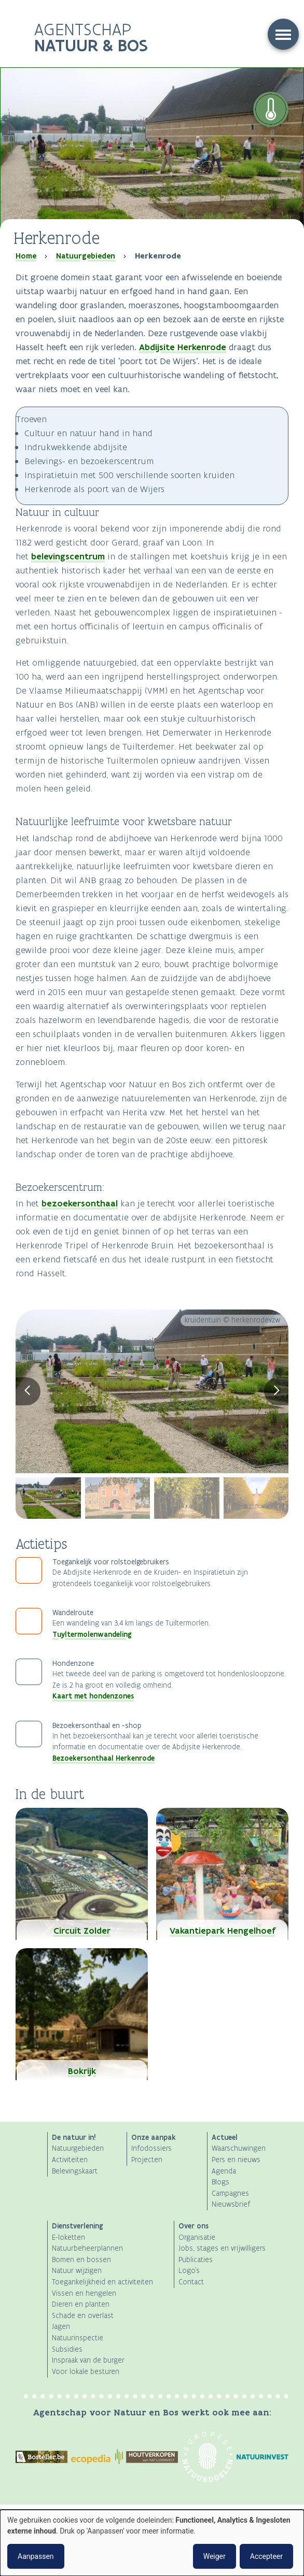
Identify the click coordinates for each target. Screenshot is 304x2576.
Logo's (189, 2270)
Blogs (220, 2182)
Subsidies (67, 2349)
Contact (191, 2282)
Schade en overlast (83, 2315)
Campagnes (230, 2193)
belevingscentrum (68, 556)
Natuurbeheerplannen (87, 2248)
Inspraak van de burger (88, 2360)
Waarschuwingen (239, 2148)
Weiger (214, 2556)
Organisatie (196, 2237)
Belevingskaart (75, 2171)
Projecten (146, 2159)
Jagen (61, 2326)
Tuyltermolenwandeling (92, 1634)
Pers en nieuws (236, 2159)
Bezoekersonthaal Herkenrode (103, 1758)
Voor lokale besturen (85, 2371)
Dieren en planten (80, 2304)
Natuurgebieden (85, 256)
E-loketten (68, 2237)
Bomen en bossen (81, 2259)
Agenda (224, 2171)
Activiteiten (70, 2159)
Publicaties (195, 2259)
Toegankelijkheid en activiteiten (102, 2282)
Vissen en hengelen (84, 2293)
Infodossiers (151, 2148)
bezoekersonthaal (80, 1203)
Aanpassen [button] (36, 2556)
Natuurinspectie (77, 2338)
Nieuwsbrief (231, 2204)
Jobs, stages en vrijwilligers (222, 2248)
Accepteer (266, 2556)
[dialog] (152, 2543)
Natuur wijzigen (77, 2270)
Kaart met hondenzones (93, 1696)
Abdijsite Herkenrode (182, 347)
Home (26, 256)
